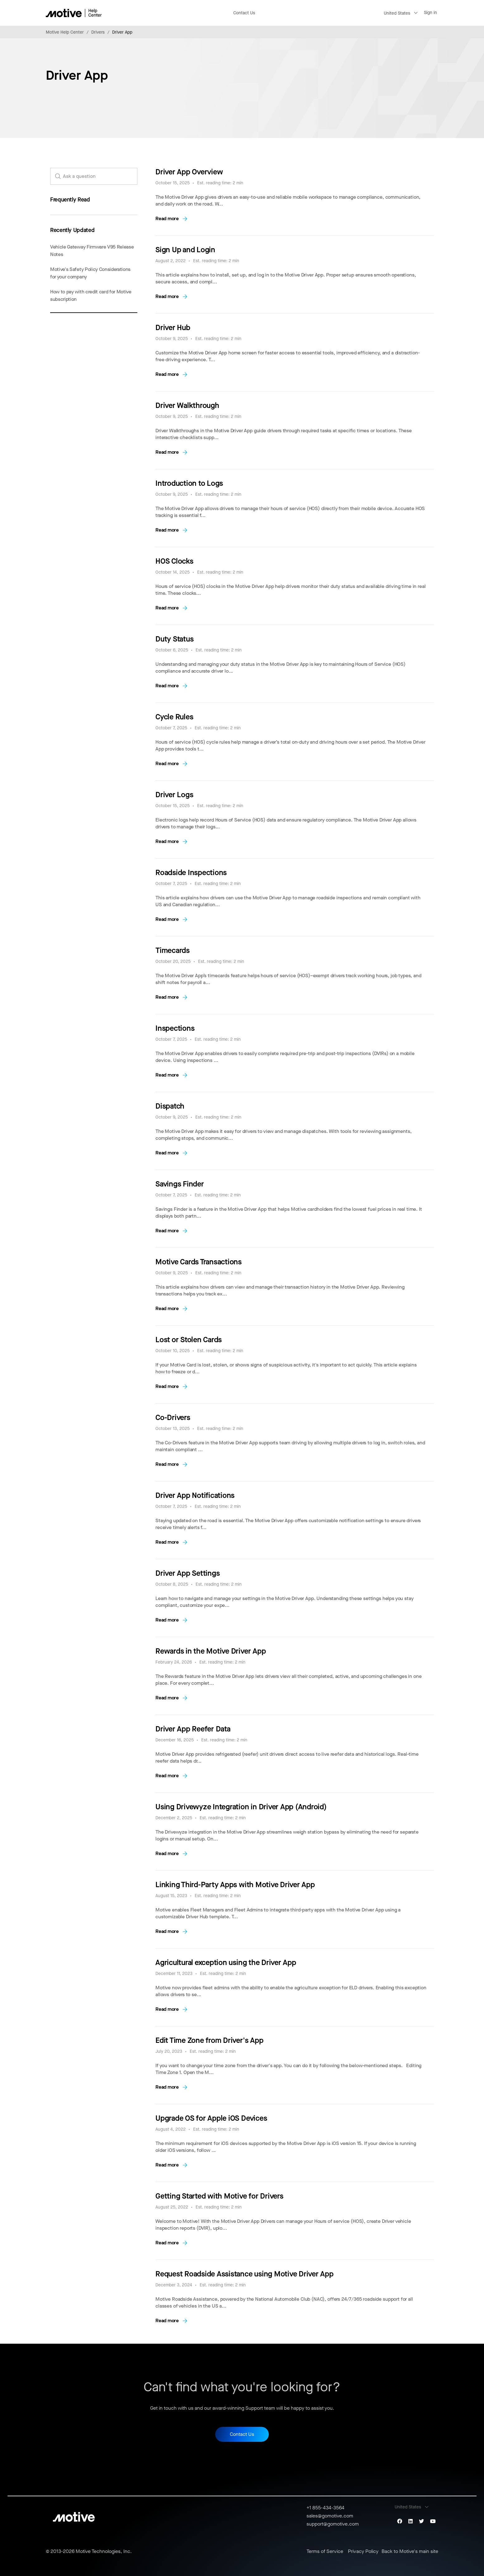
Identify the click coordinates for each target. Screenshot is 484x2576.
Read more (167, 218)
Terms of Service (324, 2551)
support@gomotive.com (332, 2524)
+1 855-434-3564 (325, 2507)
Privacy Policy (363, 2551)
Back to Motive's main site (410, 2551)
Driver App (122, 32)
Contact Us (244, 13)
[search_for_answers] (93, 176)
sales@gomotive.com (329, 2515)
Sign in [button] (430, 13)
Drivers (98, 32)
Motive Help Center (65, 32)
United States (397, 13)
